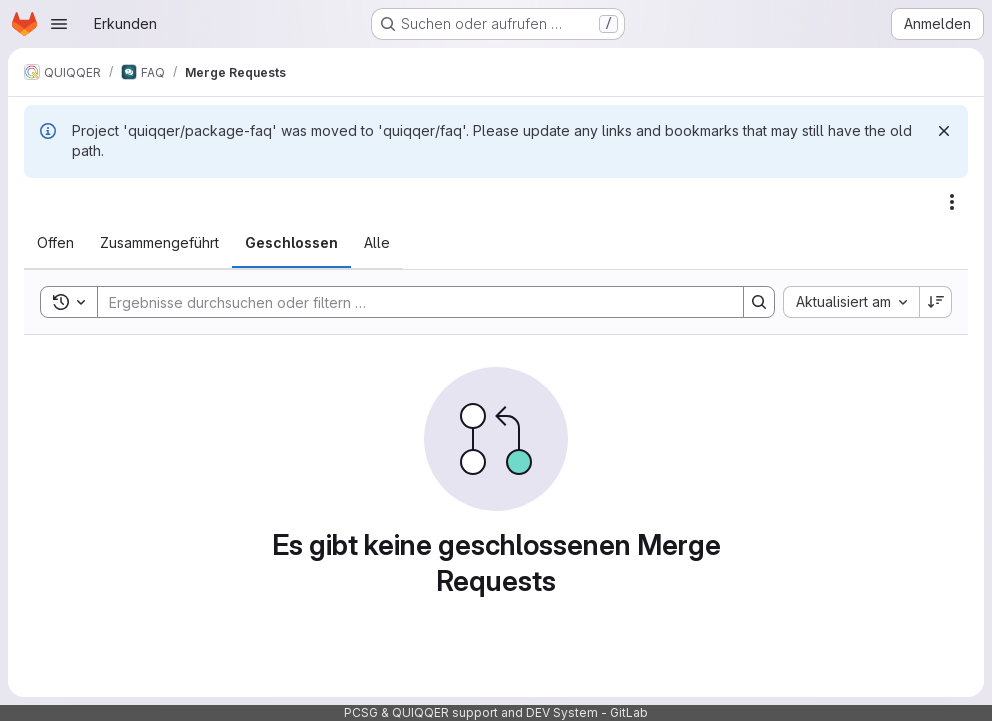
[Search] (410, 302)
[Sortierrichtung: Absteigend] (936, 302)
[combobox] (851, 302)
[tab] (55, 243)
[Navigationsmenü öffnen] (59, 24)
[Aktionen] (952, 202)
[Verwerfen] (944, 131)
